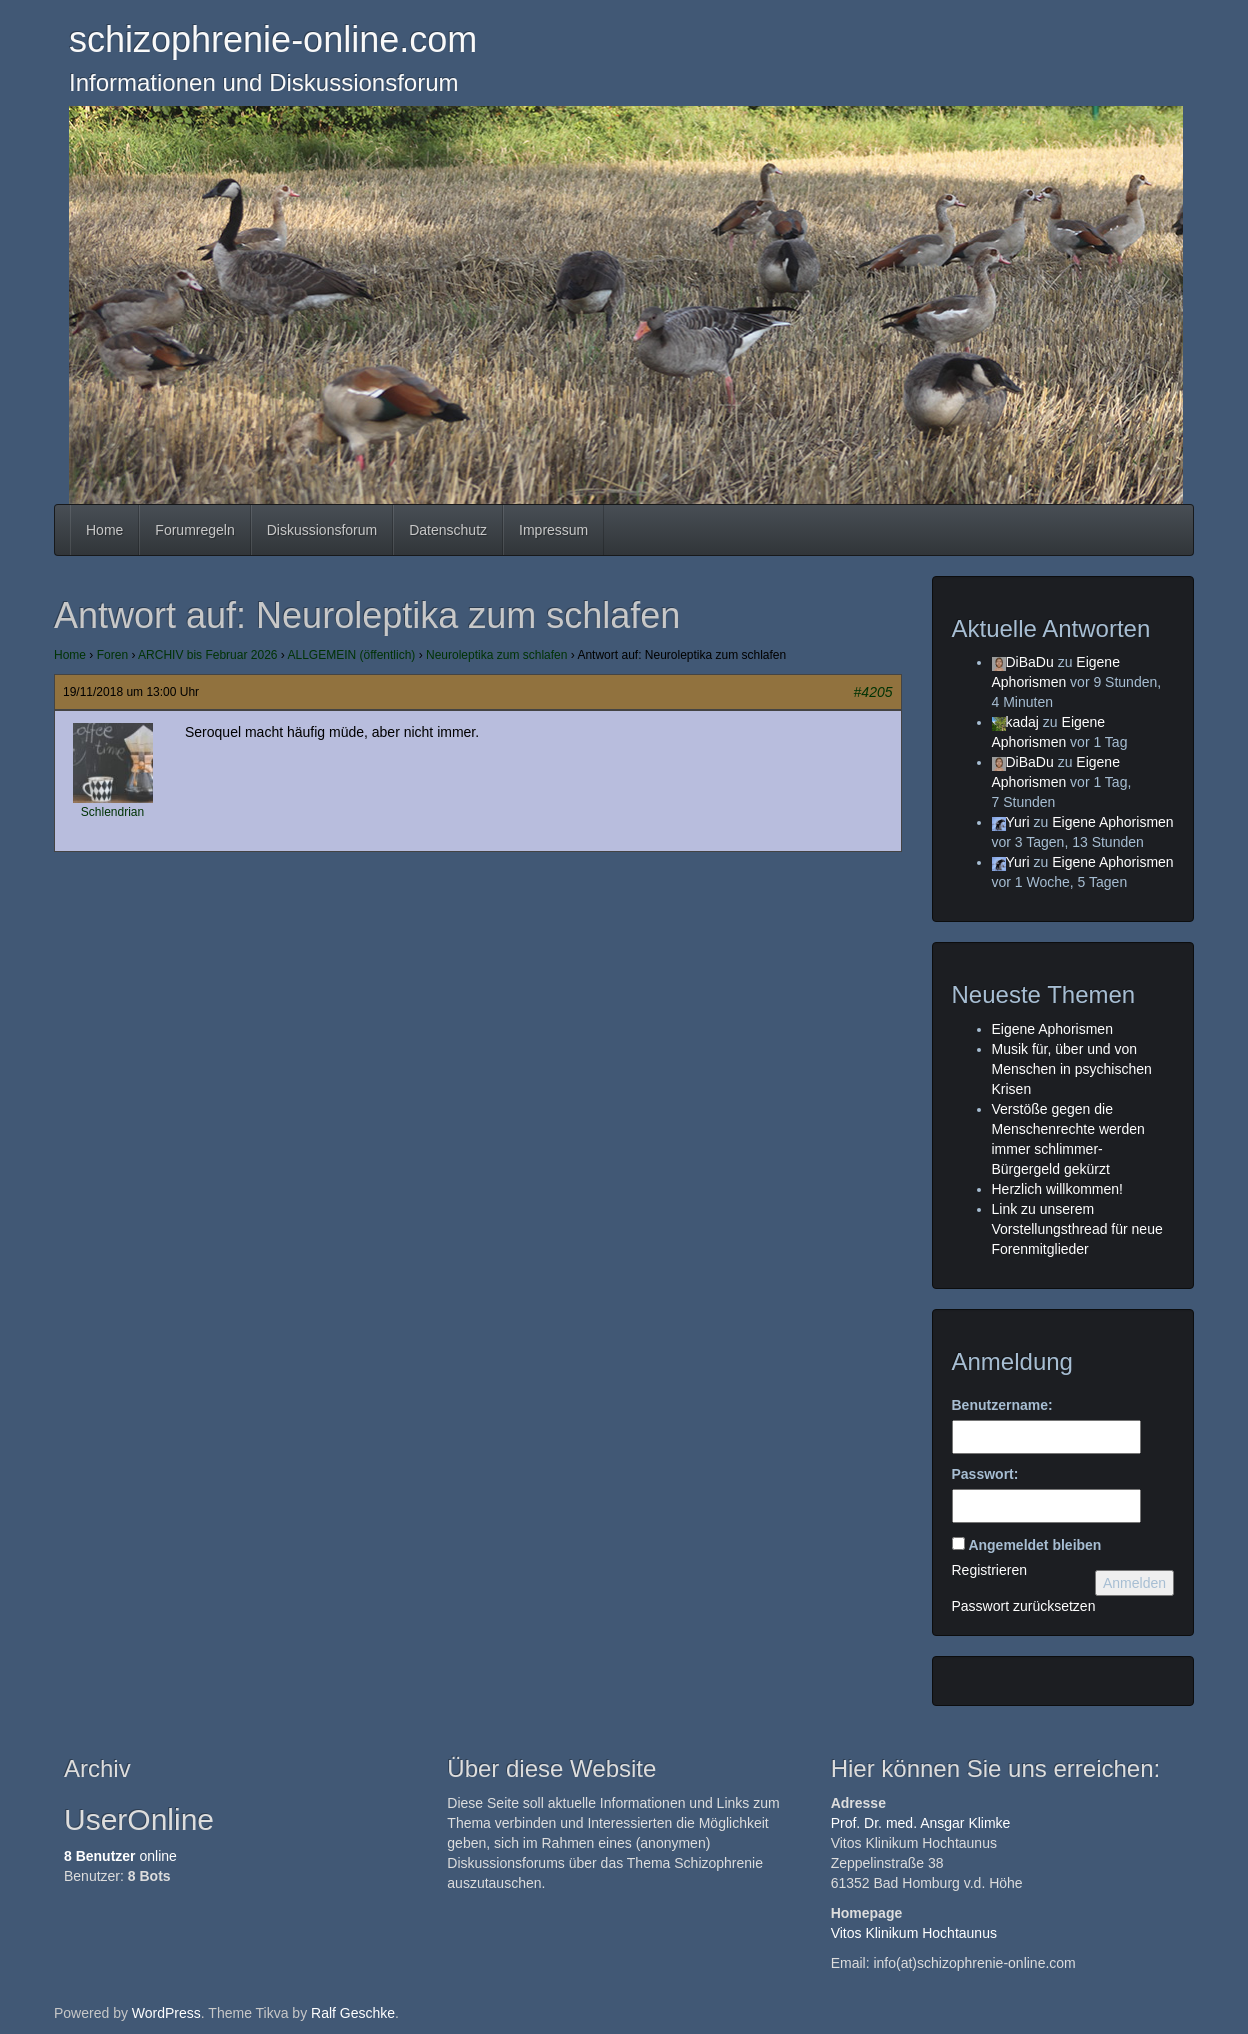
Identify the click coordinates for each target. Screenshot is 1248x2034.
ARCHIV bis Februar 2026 (207, 655)
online (120, 1856)
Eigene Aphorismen (1112, 822)
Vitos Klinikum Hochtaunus (914, 1933)
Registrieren (989, 1570)
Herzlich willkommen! (1057, 1189)
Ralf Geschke (353, 2013)
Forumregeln (194, 530)
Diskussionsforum (322, 530)
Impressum (553, 530)
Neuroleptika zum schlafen (496, 655)
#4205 (873, 692)
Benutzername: (1002, 1405)
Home (104, 530)
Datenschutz (448, 530)
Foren (112, 655)
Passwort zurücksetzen (1024, 1606)
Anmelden (1134, 1583)
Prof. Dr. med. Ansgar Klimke (921, 1823)
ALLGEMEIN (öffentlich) (352, 655)
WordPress (166, 2013)
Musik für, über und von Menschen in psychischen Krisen (1072, 1069)
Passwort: (985, 1474)
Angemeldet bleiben (1034, 1545)
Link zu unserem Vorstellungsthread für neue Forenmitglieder (1077, 1229)
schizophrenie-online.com (273, 39)
